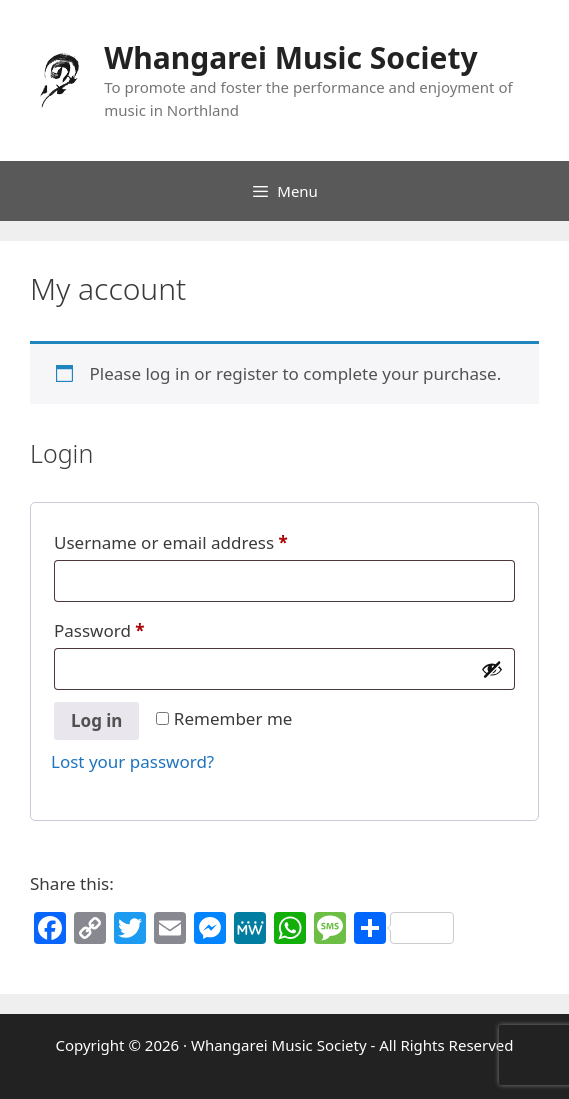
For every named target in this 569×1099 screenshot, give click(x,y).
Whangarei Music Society (290, 57)
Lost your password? (132, 761)
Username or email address (171, 542)
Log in (96, 720)
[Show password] (492, 669)
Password (99, 630)
